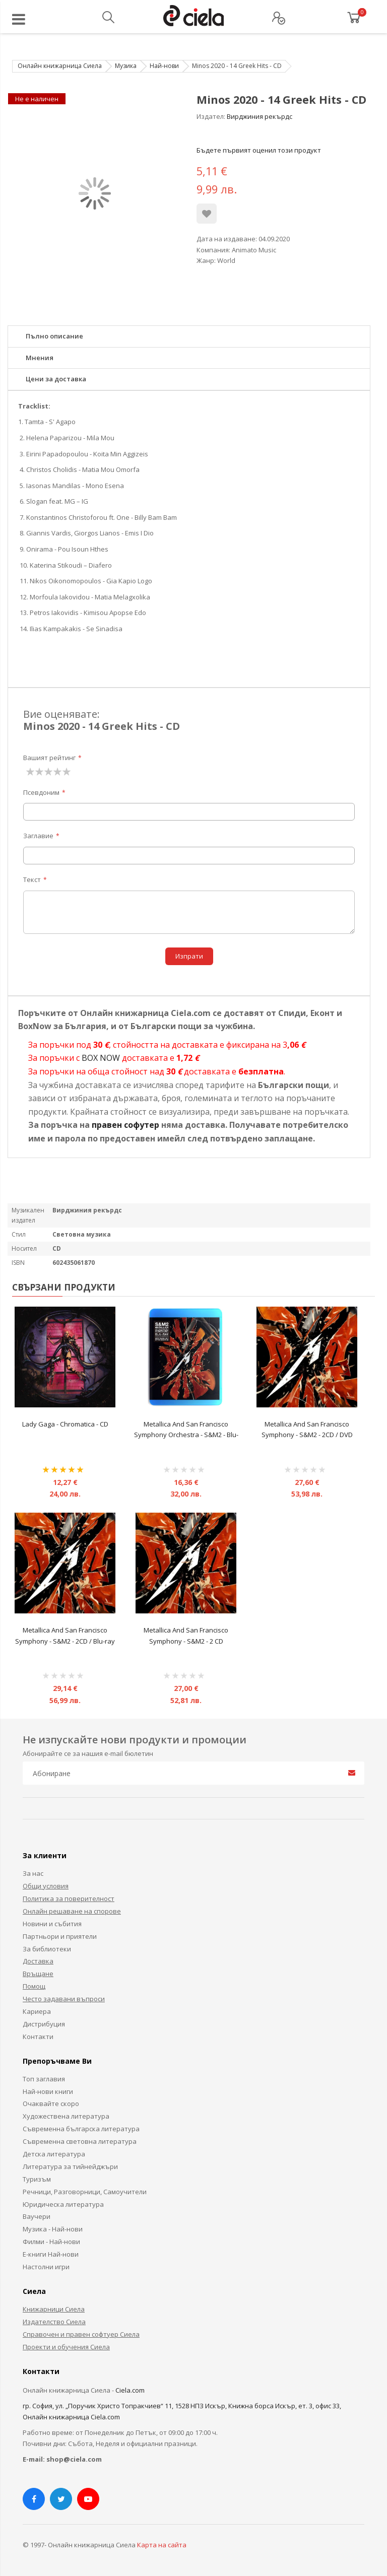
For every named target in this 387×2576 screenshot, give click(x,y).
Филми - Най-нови (51, 2241)
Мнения (39, 357)
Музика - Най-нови (53, 2228)
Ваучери (36, 2216)
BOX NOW (101, 1057)
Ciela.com (130, 2390)
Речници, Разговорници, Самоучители (85, 2191)
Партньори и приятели (60, 1936)
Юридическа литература (63, 2204)
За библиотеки (47, 1948)
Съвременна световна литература (80, 2141)
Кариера (37, 2011)
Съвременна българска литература (81, 2128)
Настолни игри (46, 2266)
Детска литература (54, 2153)
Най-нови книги (48, 2091)
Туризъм (37, 2179)
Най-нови (164, 65)
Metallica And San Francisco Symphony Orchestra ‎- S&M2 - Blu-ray (186, 1434)
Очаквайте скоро (51, 2103)
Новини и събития (52, 1923)
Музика (126, 65)
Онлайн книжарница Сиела (60, 65)
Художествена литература (66, 2116)
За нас (33, 1873)
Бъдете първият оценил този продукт (259, 150)
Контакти (38, 2036)
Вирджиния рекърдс (259, 116)
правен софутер (125, 1124)
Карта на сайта (161, 2544)
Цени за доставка (56, 378)
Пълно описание (54, 336)
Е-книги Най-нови (51, 2254)
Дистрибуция (44, 2023)
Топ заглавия (44, 2078)
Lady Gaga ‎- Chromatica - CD (65, 1424)
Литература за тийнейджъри (70, 2166)
